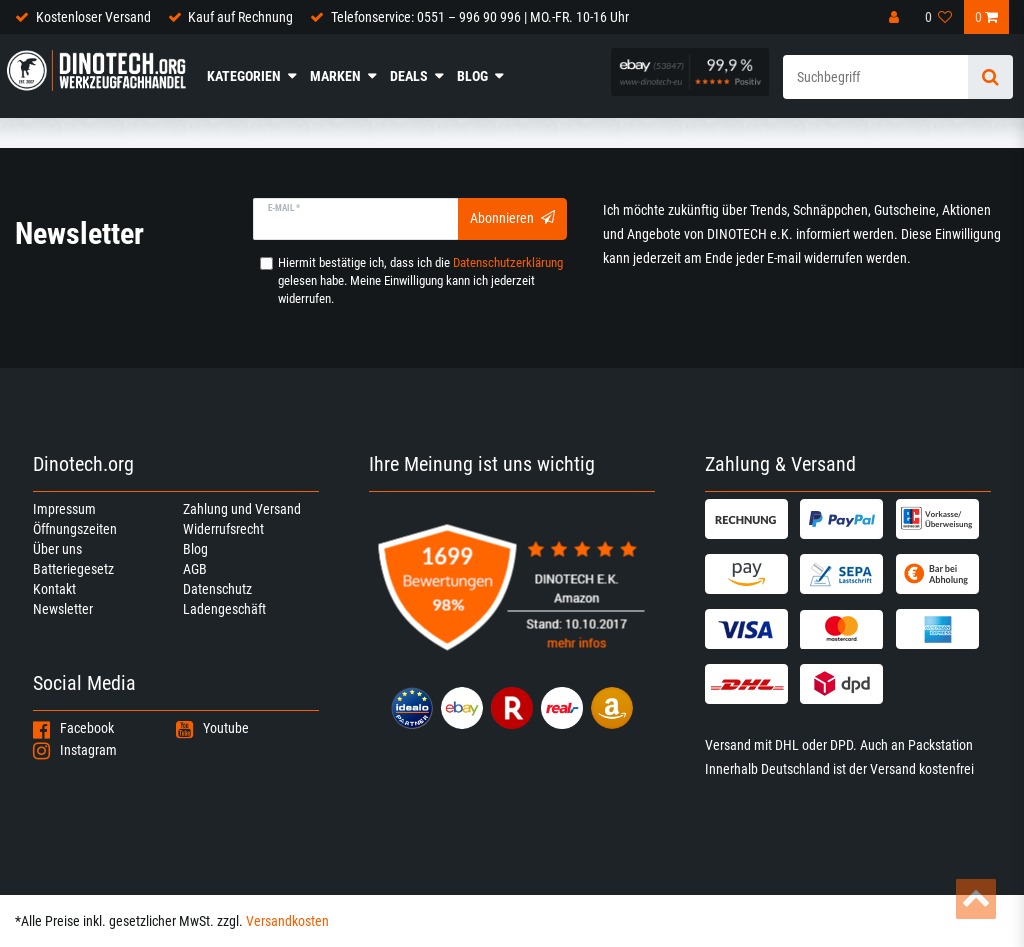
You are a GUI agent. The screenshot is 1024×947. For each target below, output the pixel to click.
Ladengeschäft (224, 609)
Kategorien (244, 76)
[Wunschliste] (939, 17)
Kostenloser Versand (93, 17)
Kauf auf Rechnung (240, 17)
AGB (195, 569)
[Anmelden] (896, 17)
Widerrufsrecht (223, 529)
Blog (472, 76)
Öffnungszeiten (75, 529)
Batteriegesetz (73, 569)
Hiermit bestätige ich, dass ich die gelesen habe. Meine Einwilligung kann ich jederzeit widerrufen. (420, 280)
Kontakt (54, 589)
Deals (409, 76)
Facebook (73, 728)
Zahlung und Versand (242, 509)
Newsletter (63, 609)
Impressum (64, 509)
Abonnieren (512, 218)
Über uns (57, 549)
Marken (335, 76)
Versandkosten (287, 921)
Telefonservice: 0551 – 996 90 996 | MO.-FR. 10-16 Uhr (480, 17)
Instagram (75, 750)
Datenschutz (217, 589)
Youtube (212, 728)
